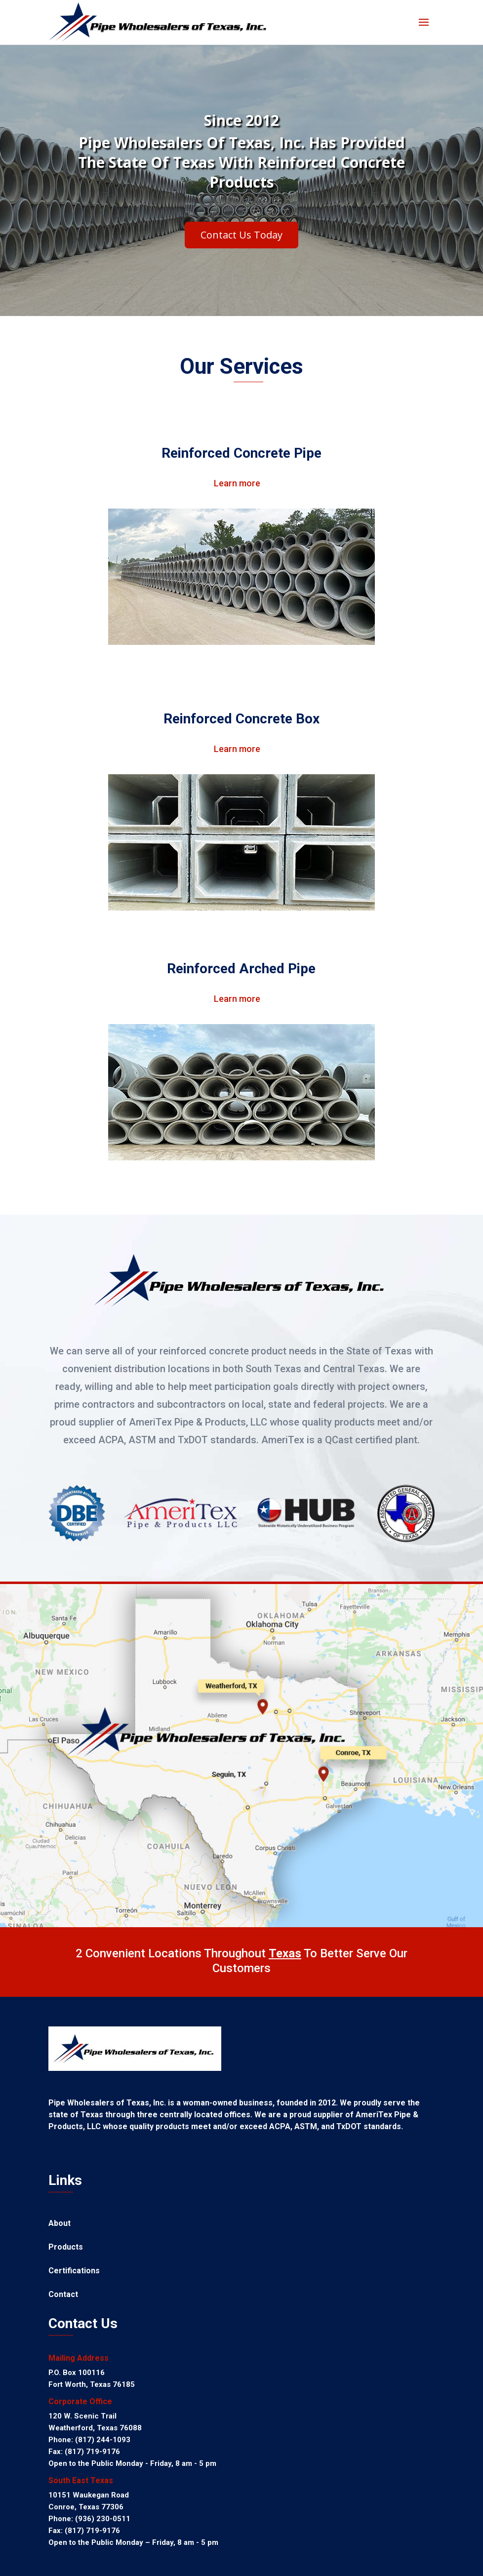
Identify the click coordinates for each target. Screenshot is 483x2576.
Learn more (237, 483)
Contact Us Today (241, 239)
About (59, 2224)
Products (65, 2248)
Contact (63, 2295)
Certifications (74, 2271)
